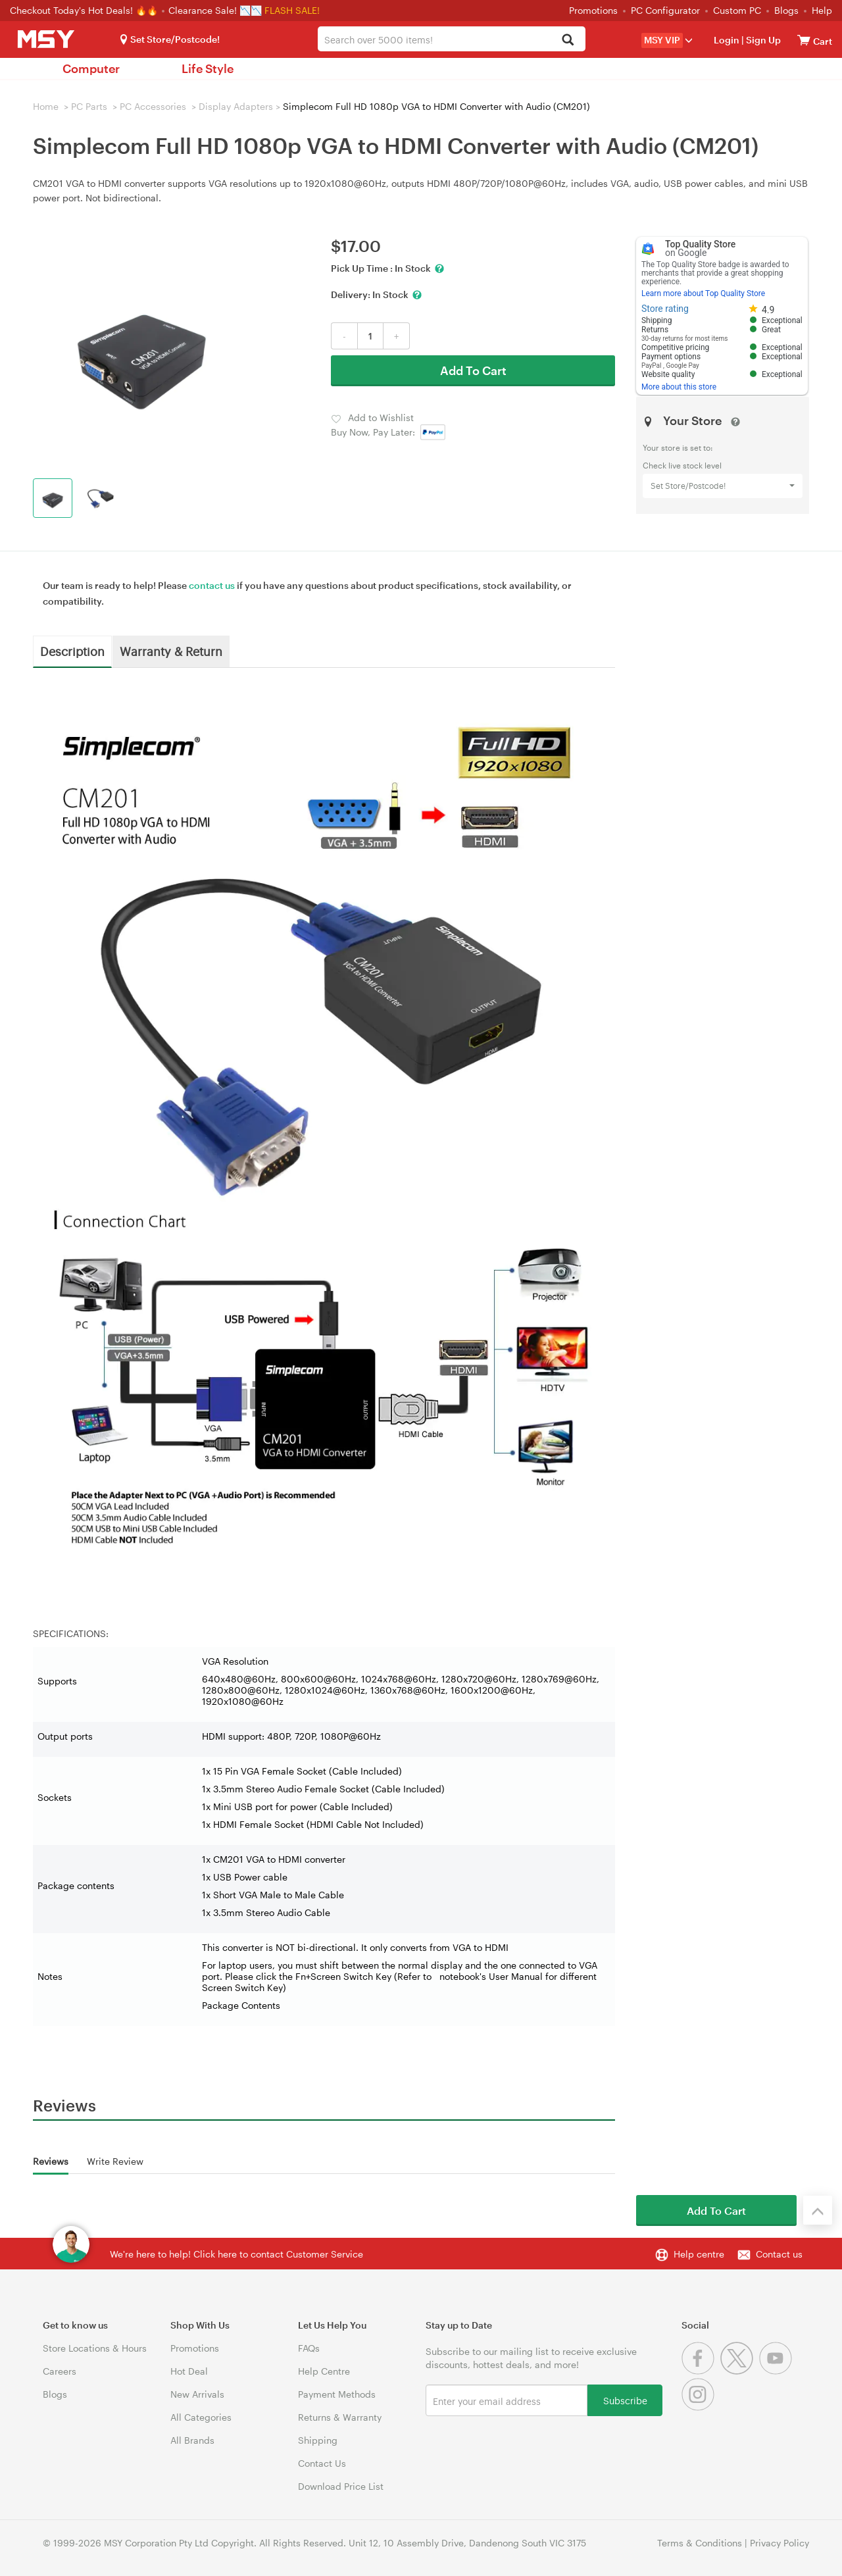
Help (822, 10)
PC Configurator (665, 10)
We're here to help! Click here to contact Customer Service (236, 2254)
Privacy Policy (779, 2542)
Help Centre (324, 2371)
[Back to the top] (817, 2210)
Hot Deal (189, 2371)
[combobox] (451, 38)
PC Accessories (153, 106)
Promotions (593, 10)
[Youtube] (777, 2371)
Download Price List (341, 2486)
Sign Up (762, 39)
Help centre (699, 2254)
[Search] (568, 40)
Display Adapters (236, 106)
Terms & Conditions (699, 2542)
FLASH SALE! (292, 10)
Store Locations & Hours (95, 2348)
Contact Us (322, 2463)
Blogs (786, 10)
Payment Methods (337, 2394)
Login (726, 39)
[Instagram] (699, 2407)
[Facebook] (700, 2371)
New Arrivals (197, 2394)
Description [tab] (72, 651)
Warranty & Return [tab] (171, 651)
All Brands (192, 2440)
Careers (59, 2371)
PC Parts (89, 106)
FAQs (309, 2348)
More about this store (678, 386)
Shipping (317, 2440)
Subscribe (625, 2400)
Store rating (665, 308)
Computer (91, 68)
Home (46, 106)
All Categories (201, 2417)
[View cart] (803, 39)
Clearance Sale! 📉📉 (215, 10)
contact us (212, 585)
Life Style (208, 68)
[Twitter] (739, 2371)
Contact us (779, 2254)
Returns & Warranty (340, 2417)
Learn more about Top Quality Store (703, 293)
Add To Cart (473, 370)
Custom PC (737, 10)
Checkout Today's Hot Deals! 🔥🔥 (85, 10)
